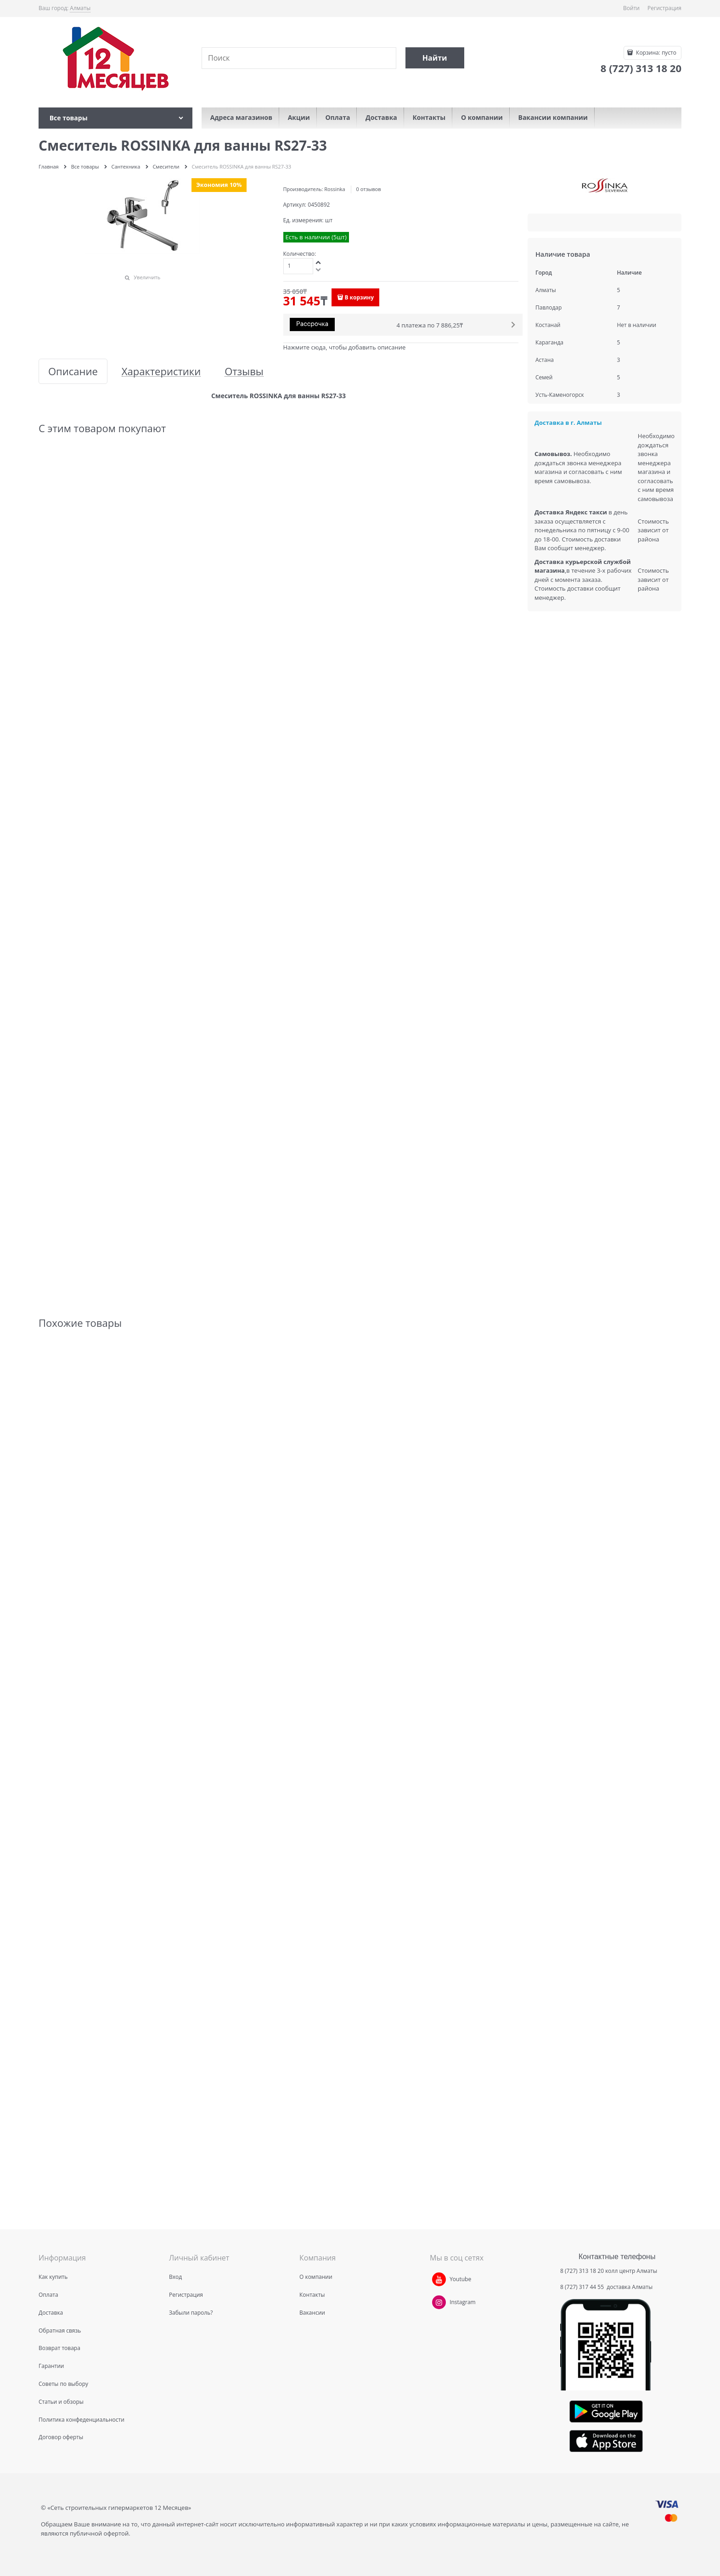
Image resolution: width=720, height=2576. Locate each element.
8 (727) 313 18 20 (582, 2271)
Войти (631, 8)
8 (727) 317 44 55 (582, 2287)
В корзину (359, 297)
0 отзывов (368, 189)
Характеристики (161, 371)
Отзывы (244, 371)
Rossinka (334, 189)
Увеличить (147, 277)
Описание (73, 371)
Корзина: (655, 52)
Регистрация (664, 8)
